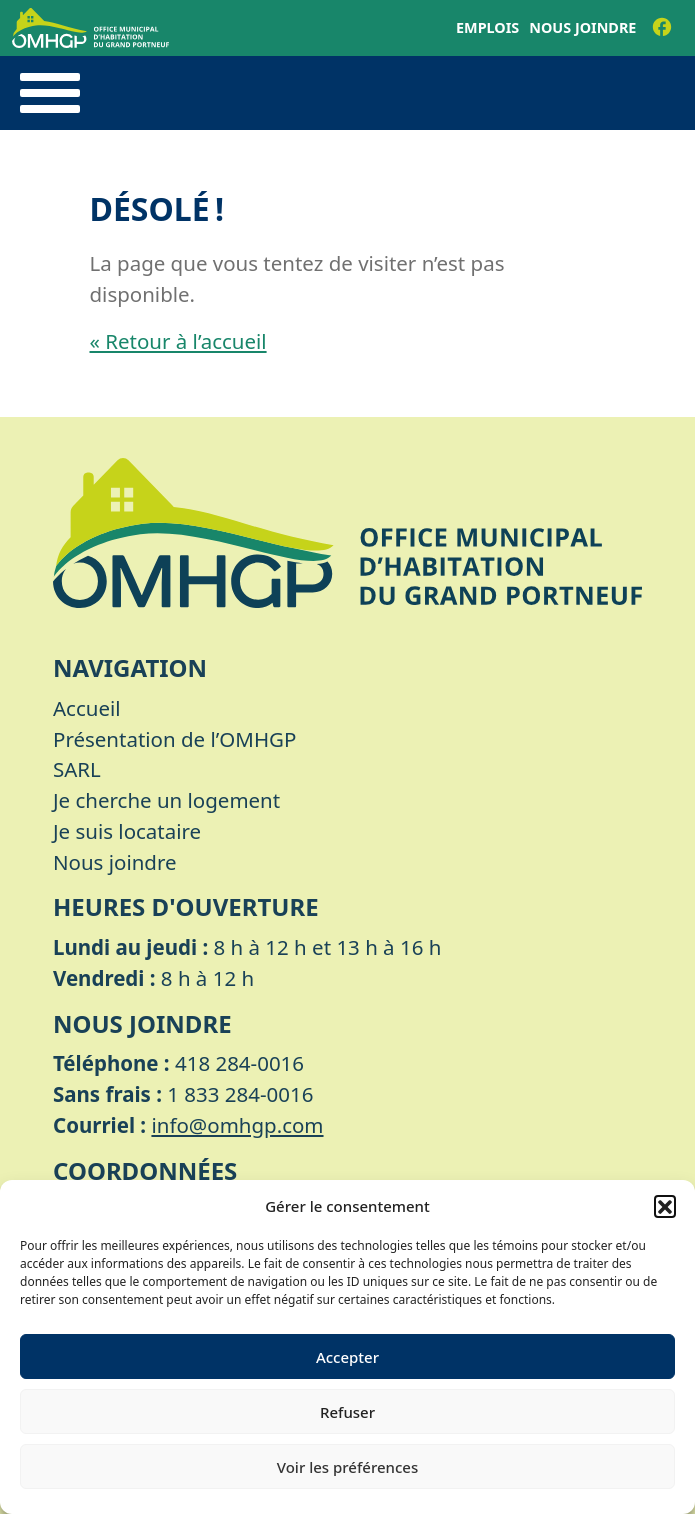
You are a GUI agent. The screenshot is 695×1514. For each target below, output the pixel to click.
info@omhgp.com (237, 1125)
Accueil (87, 708)
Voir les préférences (347, 1467)
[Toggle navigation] (50, 93)
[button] (665, 1206)
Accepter (347, 1357)
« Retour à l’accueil (178, 341)
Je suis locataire (127, 831)
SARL (77, 769)
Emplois (487, 27)
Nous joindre (582, 27)
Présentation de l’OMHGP (174, 739)
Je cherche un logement (166, 800)
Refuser (347, 1412)
